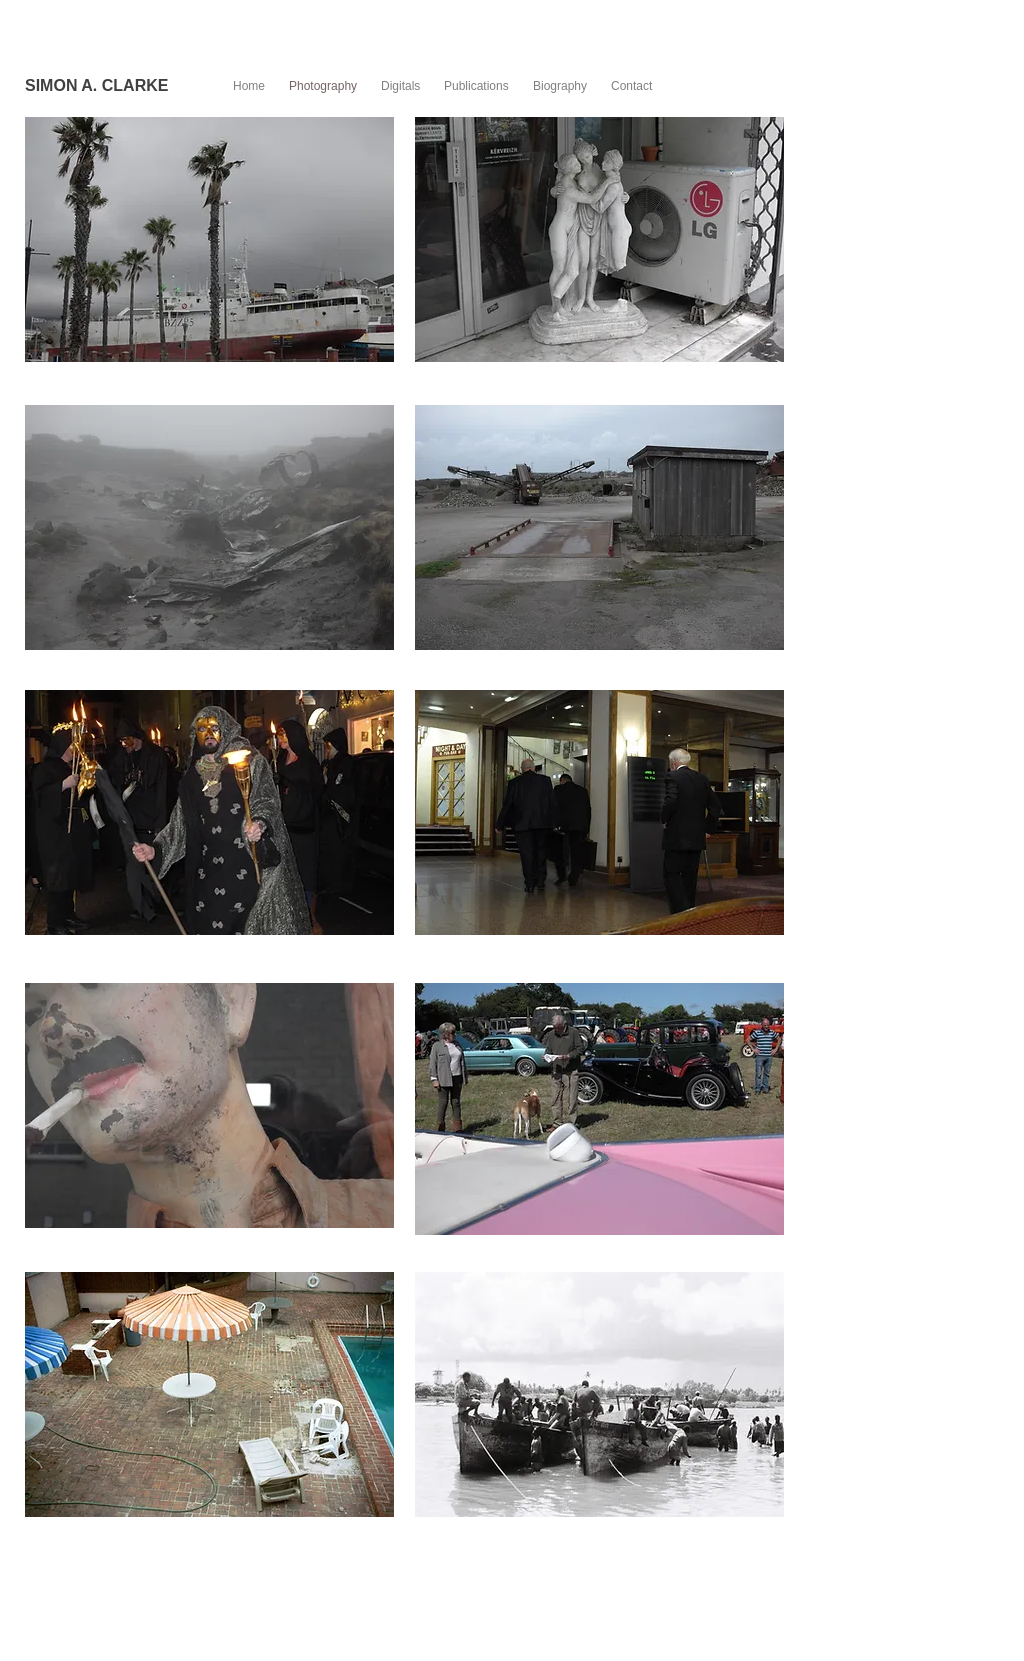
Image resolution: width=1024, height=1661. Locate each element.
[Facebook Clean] (888, 1623)
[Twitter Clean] (916, 1623)
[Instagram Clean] (972, 1623)
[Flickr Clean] (944, 1623)
